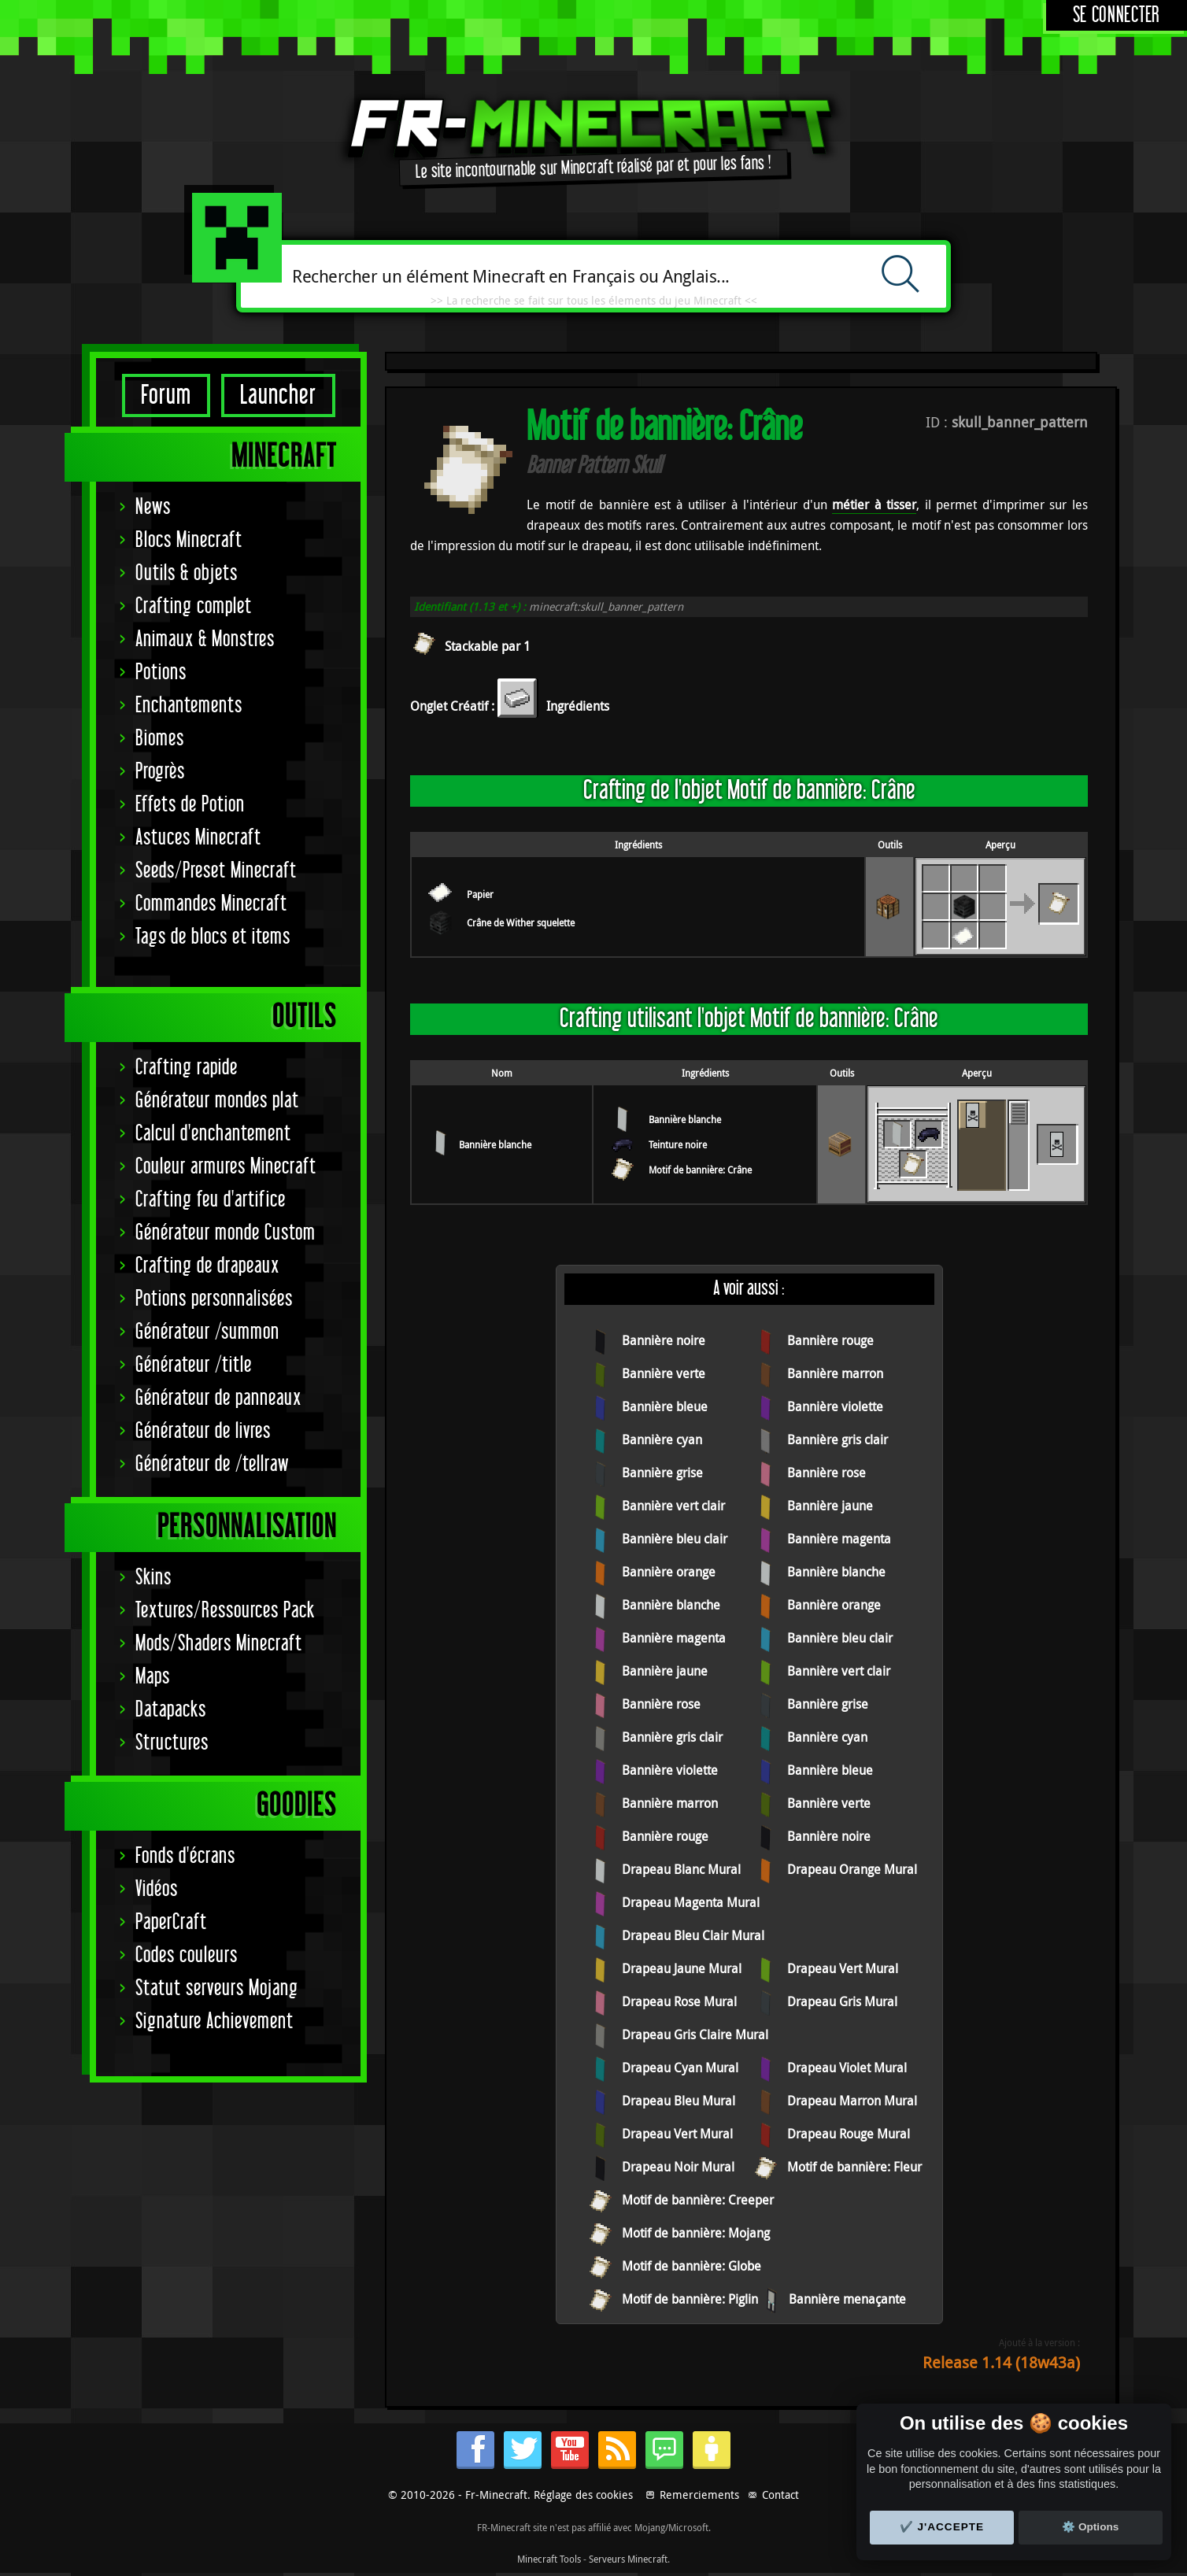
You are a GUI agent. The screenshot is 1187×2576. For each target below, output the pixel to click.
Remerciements (699, 2494)
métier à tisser (874, 504)
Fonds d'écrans (185, 1856)
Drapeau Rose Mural (679, 2001)
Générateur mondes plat (217, 1100)
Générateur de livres (203, 1431)
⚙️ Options (1090, 2527)
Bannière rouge (830, 1340)
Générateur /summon (207, 1332)
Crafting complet (193, 606)
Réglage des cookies (583, 2494)
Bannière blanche (495, 1144)
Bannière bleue (665, 1406)
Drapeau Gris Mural (842, 2001)
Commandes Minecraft (211, 904)
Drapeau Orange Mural (852, 1869)
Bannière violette (835, 1406)
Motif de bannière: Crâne (700, 1169)
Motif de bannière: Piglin (690, 2299)
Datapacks (170, 1709)
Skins (153, 1577)
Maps (152, 1676)
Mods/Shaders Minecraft (218, 1643)
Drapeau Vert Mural (842, 1968)
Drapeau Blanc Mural (681, 1869)
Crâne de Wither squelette (521, 922)
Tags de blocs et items (212, 937)
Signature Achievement (214, 2021)
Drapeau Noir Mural (678, 2166)
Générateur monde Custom (225, 1232)
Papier (480, 894)
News (153, 507)
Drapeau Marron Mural (852, 2100)
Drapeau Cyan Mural (680, 2067)
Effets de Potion (190, 804)
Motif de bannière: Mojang (696, 2233)
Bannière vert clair (673, 1505)
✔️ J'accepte (942, 2527)
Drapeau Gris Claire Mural (695, 2034)
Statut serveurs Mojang (216, 1988)
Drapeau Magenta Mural (691, 1902)
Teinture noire (678, 1144)
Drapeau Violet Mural (847, 2067)
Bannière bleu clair (674, 1538)
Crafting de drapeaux (207, 1266)
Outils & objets (186, 573)
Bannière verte (663, 1373)
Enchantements (188, 705)
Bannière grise (662, 1472)
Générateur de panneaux (218, 1398)
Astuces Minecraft (198, 837)
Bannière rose (826, 1472)
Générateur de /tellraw (212, 1464)
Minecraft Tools (549, 2558)
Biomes (159, 738)
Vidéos (156, 1889)
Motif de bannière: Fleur (854, 2166)
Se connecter (1116, 15)
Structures (172, 1743)
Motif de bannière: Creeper (698, 2199)
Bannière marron (835, 1373)
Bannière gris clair (837, 1439)
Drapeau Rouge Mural (848, 2133)
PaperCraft (171, 1922)
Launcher (278, 395)
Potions (161, 672)
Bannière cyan (662, 1439)
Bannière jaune (830, 1505)
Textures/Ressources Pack (225, 1610)
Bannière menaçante (847, 2299)
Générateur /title (193, 1365)
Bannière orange (669, 1571)
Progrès (160, 771)
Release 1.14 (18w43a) (1001, 2362)
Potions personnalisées (214, 1299)
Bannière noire (663, 1340)
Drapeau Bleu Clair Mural (693, 1935)
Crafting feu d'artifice (210, 1199)
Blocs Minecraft (188, 540)
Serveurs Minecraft (628, 2558)
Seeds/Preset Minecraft (216, 870)
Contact (780, 2494)
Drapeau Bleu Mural (678, 2100)
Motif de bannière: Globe (691, 2266)
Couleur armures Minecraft (225, 1166)
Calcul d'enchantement (213, 1133)
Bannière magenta (839, 1538)
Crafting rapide (186, 1067)
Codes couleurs (186, 1955)
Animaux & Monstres (205, 639)
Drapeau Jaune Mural (681, 1968)
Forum (166, 395)
